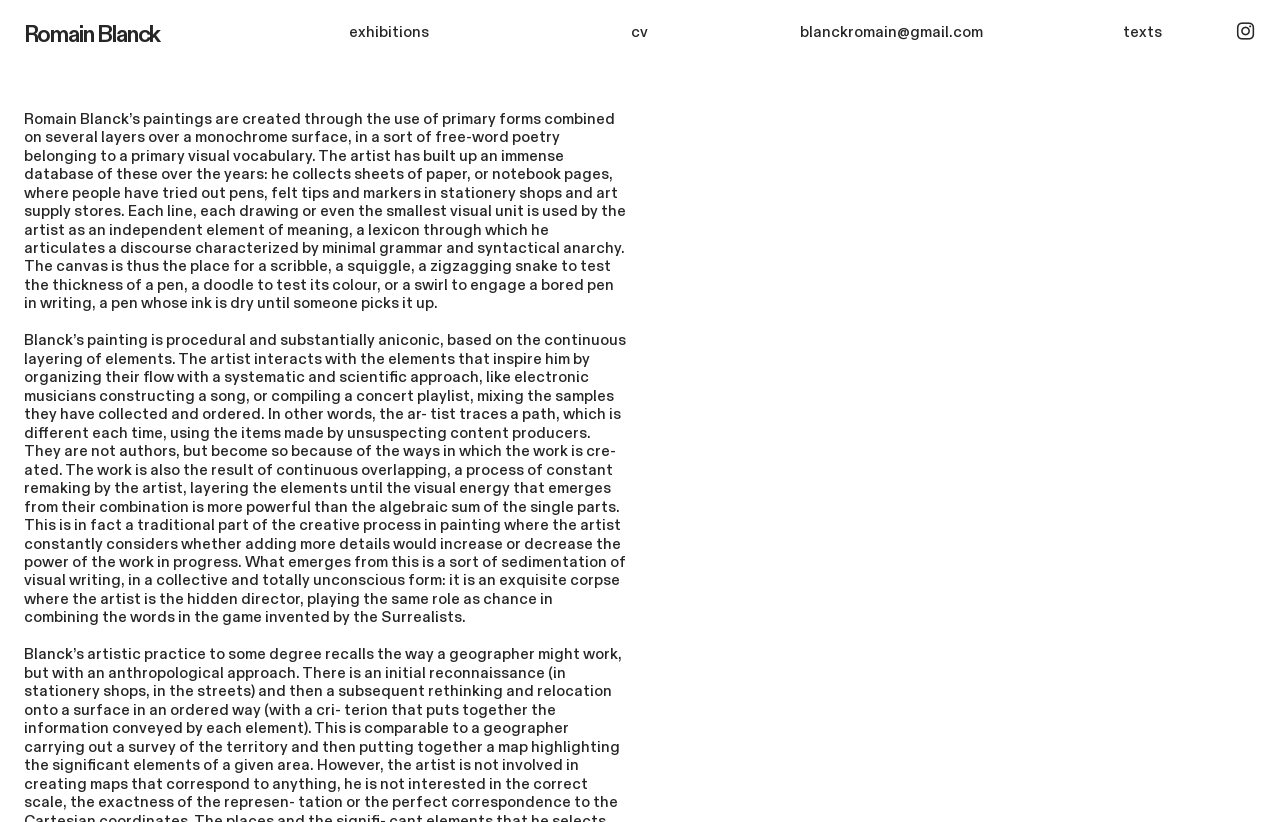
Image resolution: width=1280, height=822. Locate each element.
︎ (1245, 32)
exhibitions (389, 32)
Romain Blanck (92, 34)
